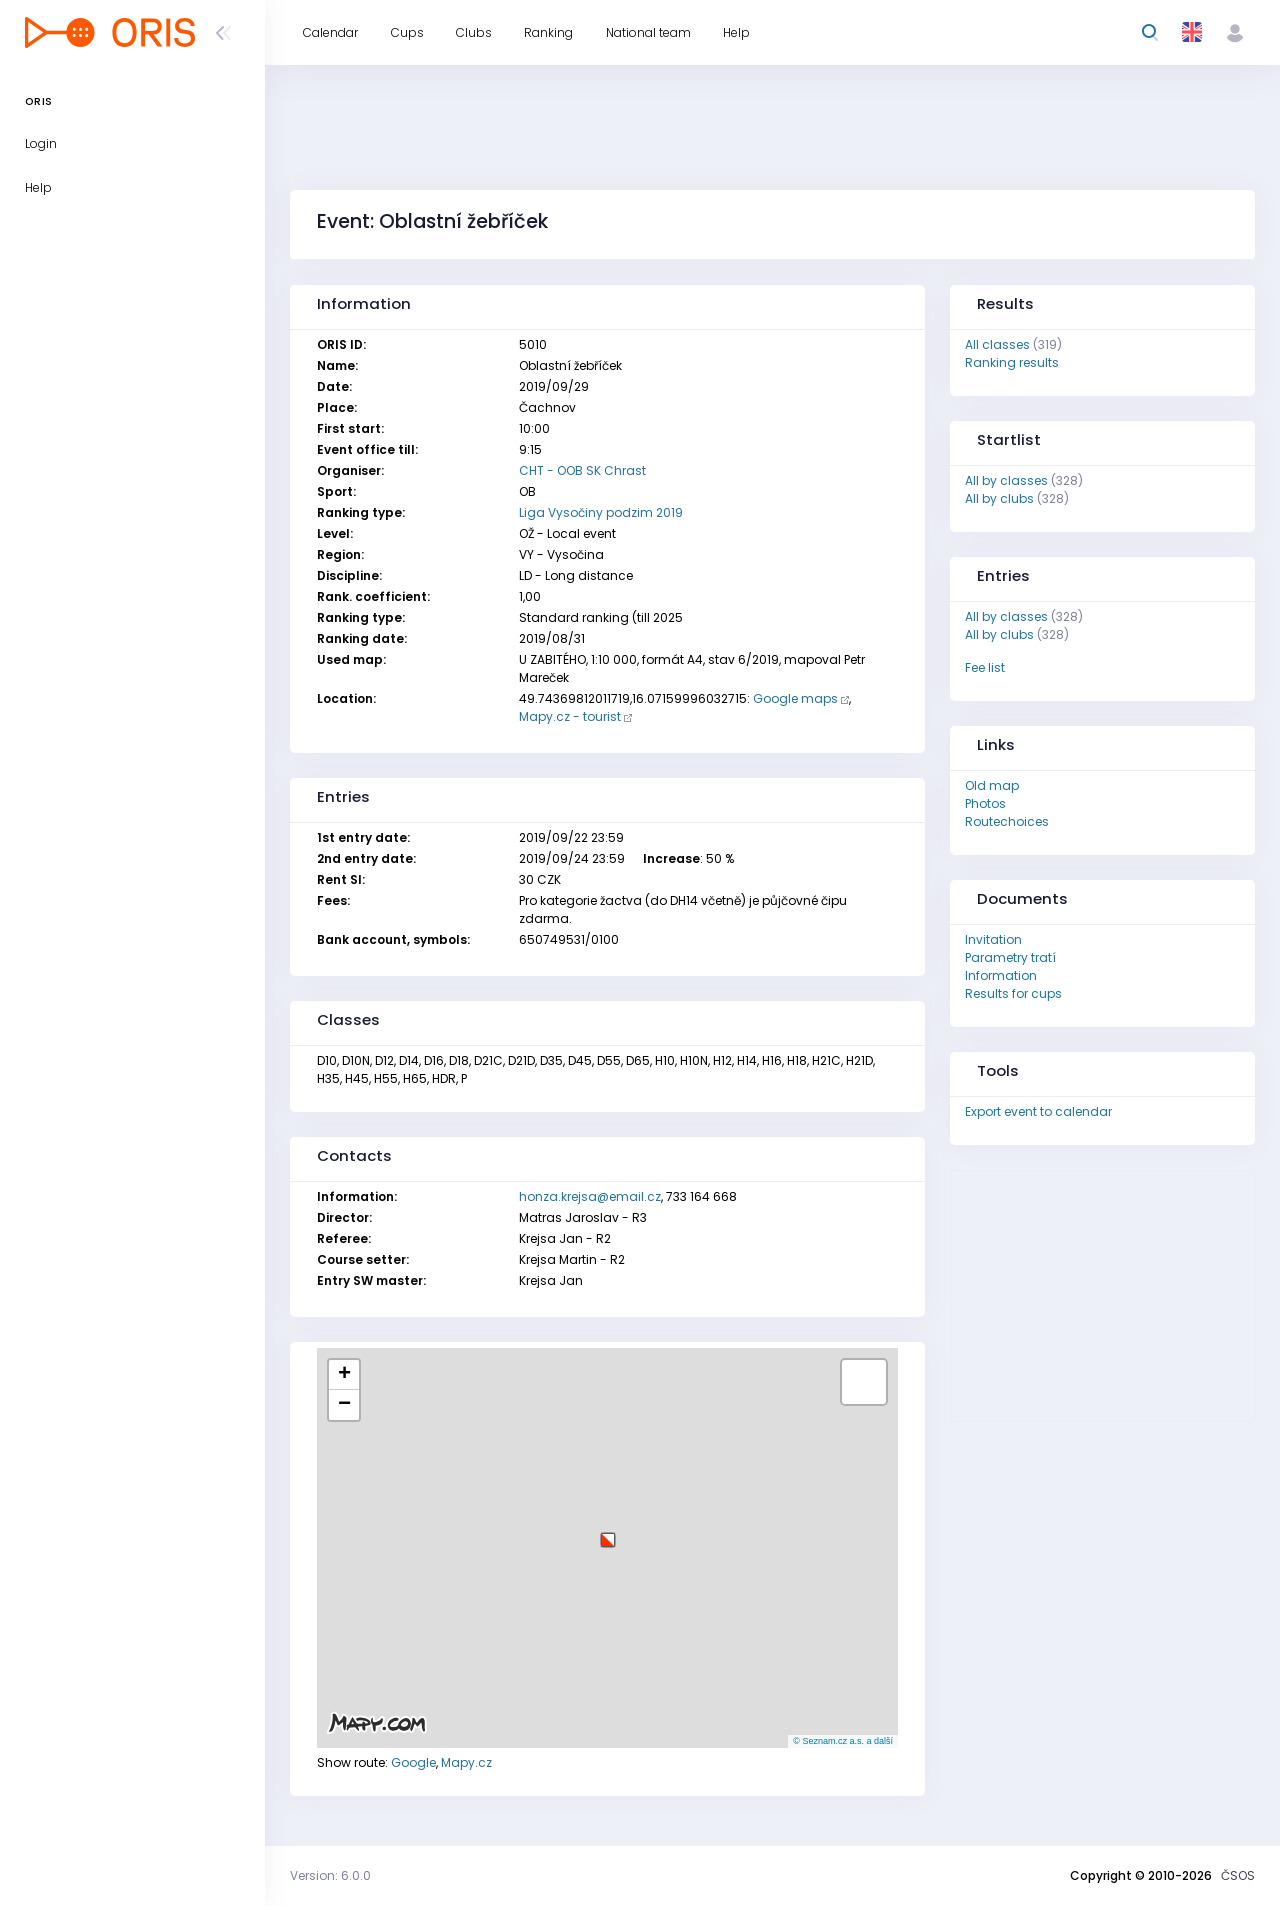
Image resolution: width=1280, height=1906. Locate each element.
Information (1001, 975)
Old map (992, 785)
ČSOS (1238, 1875)
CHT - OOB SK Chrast (582, 470)
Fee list (985, 667)
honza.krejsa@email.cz (590, 1196)
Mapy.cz (466, 1762)
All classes (997, 344)
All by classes (1006, 480)
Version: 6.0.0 (330, 1875)
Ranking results (1012, 362)
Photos (985, 803)
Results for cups (1013, 993)
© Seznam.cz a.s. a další (843, 1741)
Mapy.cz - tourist (570, 716)
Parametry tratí (1010, 957)
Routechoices (1007, 821)
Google (413, 1762)
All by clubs (999, 498)
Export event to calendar (1038, 1111)
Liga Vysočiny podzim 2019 (601, 512)
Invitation (993, 939)
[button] (608, 1532)
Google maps (795, 698)
